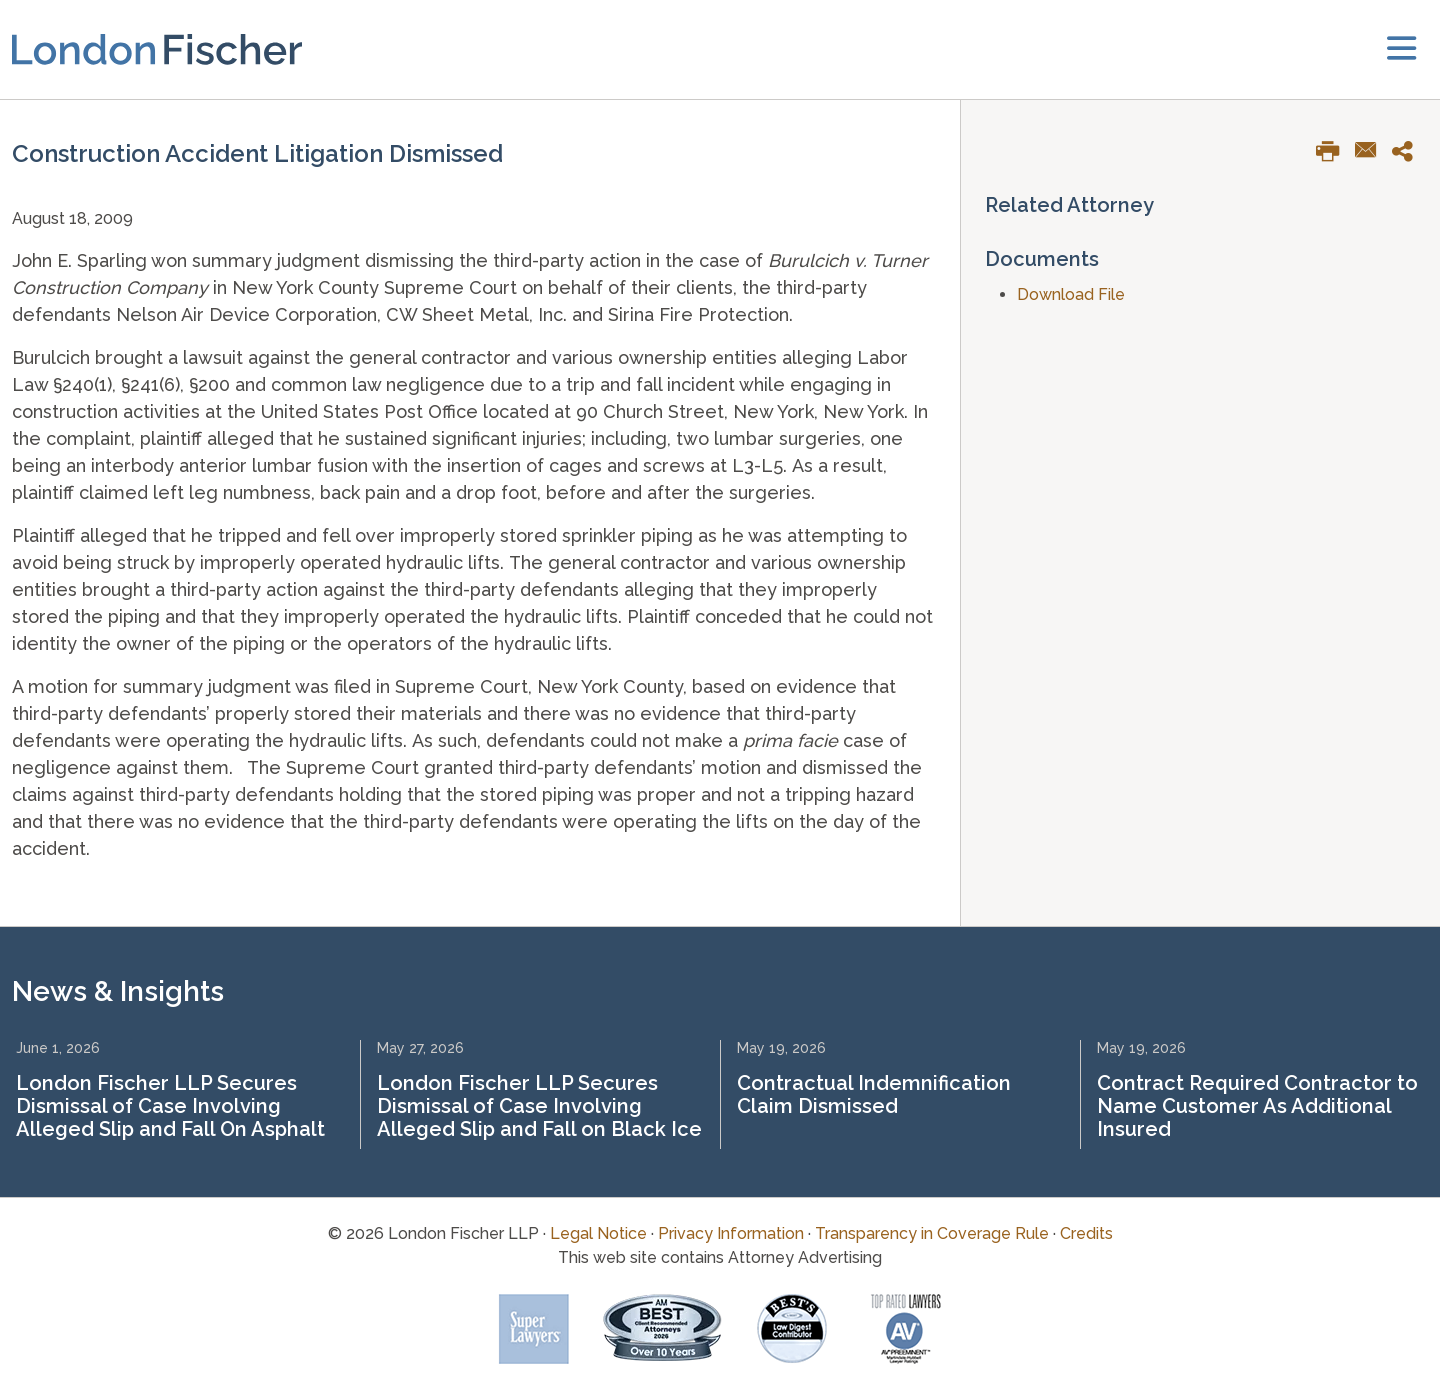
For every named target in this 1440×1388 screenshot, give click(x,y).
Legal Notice (598, 1233)
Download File (1071, 294)
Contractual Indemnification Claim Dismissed (874, 1094)
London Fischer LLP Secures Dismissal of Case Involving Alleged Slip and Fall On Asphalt (170, 1106)
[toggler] (1401, 49)
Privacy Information (731, 1233)
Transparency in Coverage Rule (932, 1233)
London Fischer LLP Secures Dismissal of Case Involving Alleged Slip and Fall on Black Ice (539, 1106)
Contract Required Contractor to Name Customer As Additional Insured (1257, 1106)
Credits (1086, 1233)
